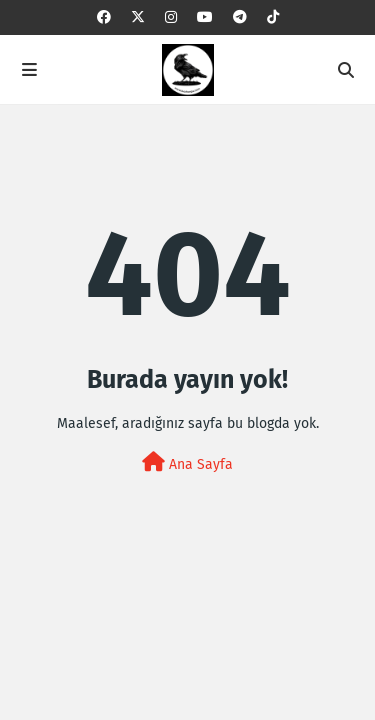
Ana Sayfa (187, 462)
